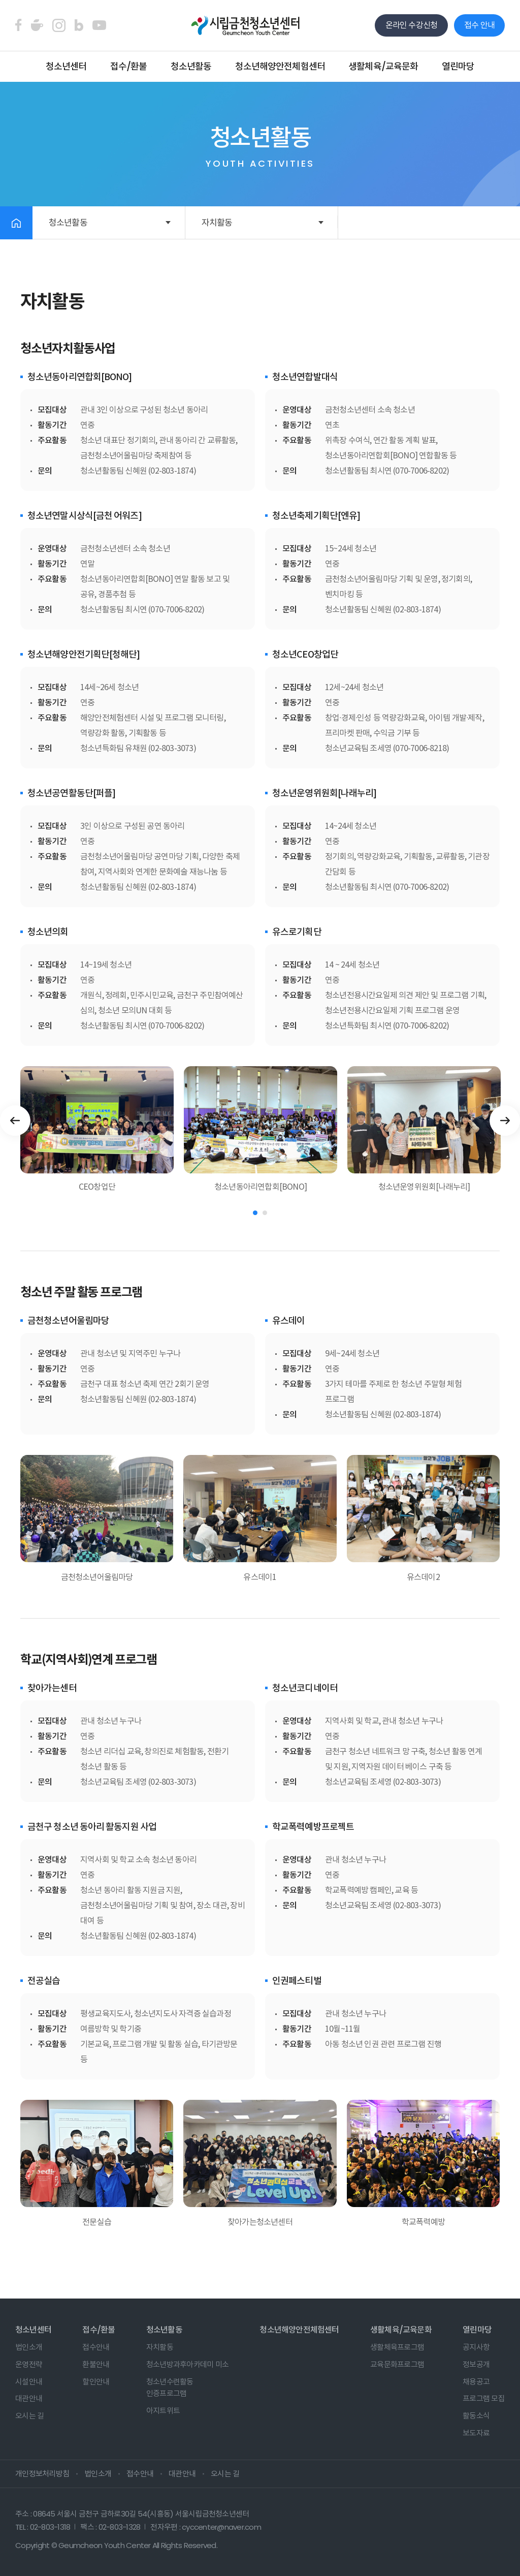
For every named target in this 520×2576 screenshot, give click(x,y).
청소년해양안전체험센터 (280, 66)
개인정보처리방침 (42, 2473)
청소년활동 (191, 66)
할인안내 (95, 2381)
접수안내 (95, 2347)
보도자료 (476, 2433)
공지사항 (476, 2347)
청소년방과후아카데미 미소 (187, 2364)
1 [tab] (255, 1213)
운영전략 (28, 2364)
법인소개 (28, 2347)
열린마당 (458, 66)
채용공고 (476, 2381)
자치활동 (217, 222)
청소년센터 (66, 66)
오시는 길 (29, 2415)
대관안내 (28, 2398)
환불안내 (95, 2364)
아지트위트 (163, 2410)
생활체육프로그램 (397, 2347)
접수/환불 (128, 66)
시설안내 (28, 2381)
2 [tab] (265, 1213)
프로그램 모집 (484, 2398)
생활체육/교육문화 (383, 66)
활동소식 (476, 2415)
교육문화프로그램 (397, 2364)
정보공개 (476, 2364)
